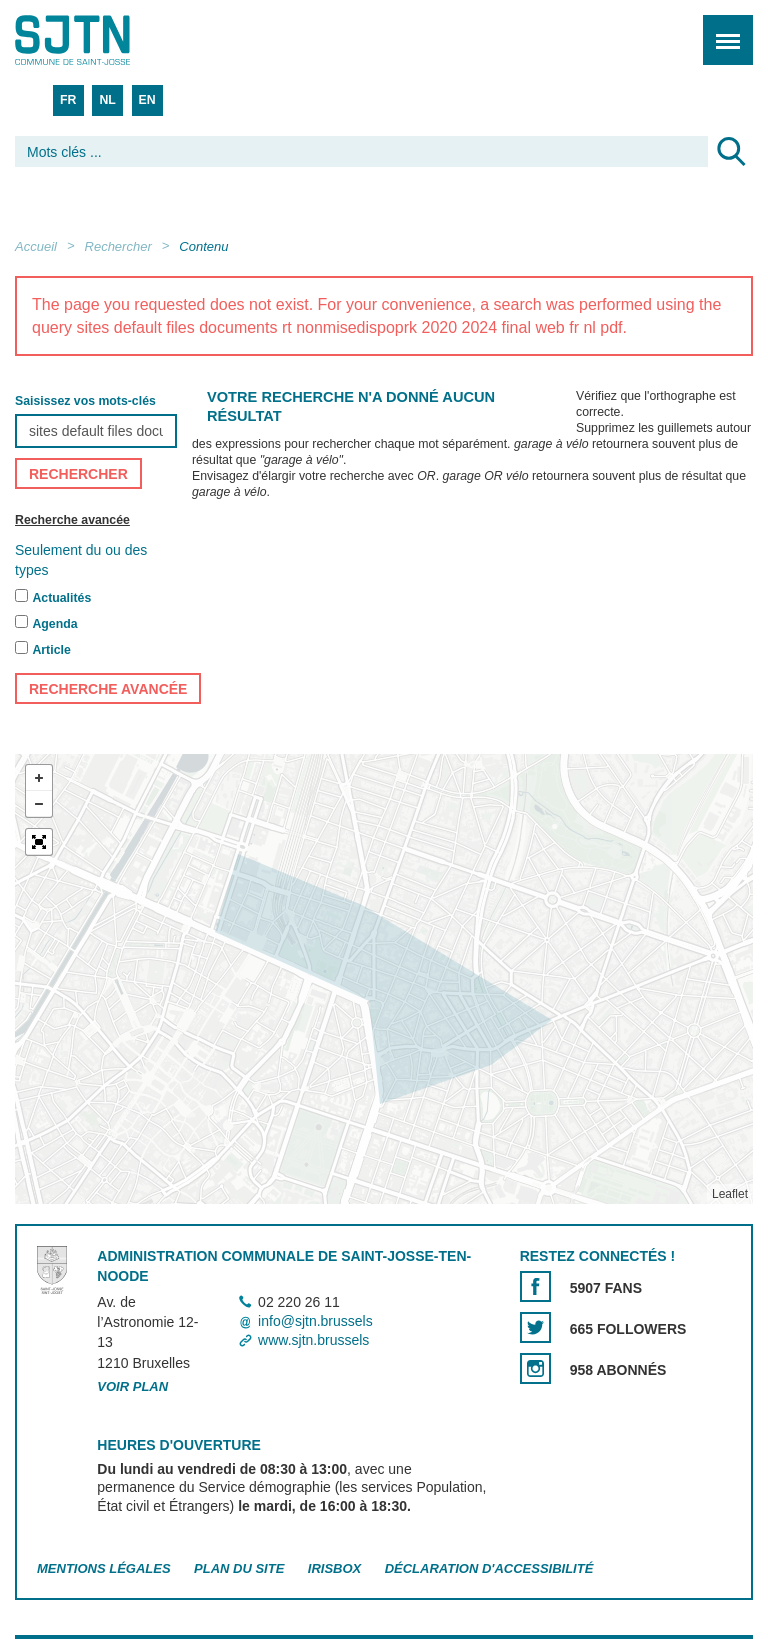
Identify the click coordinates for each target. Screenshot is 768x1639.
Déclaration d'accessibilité (489, 1568)
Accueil (36, 246)
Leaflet (730, 1194)
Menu (721, 29)
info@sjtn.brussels (315, 1321)
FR (68, 100)
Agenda (54, 624)
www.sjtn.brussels (313, 1340)
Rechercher (118, 246)
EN (147, 100)
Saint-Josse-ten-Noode (101, 40)
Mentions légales (104, 1568)
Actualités (61, 598)
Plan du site (239, 1568)
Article (51, 650)
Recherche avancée (72, 520)
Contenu (203, 246)
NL (107, 100)
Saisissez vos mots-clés (85, 401)
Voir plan (132, 1386)
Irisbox (334, 1568)
